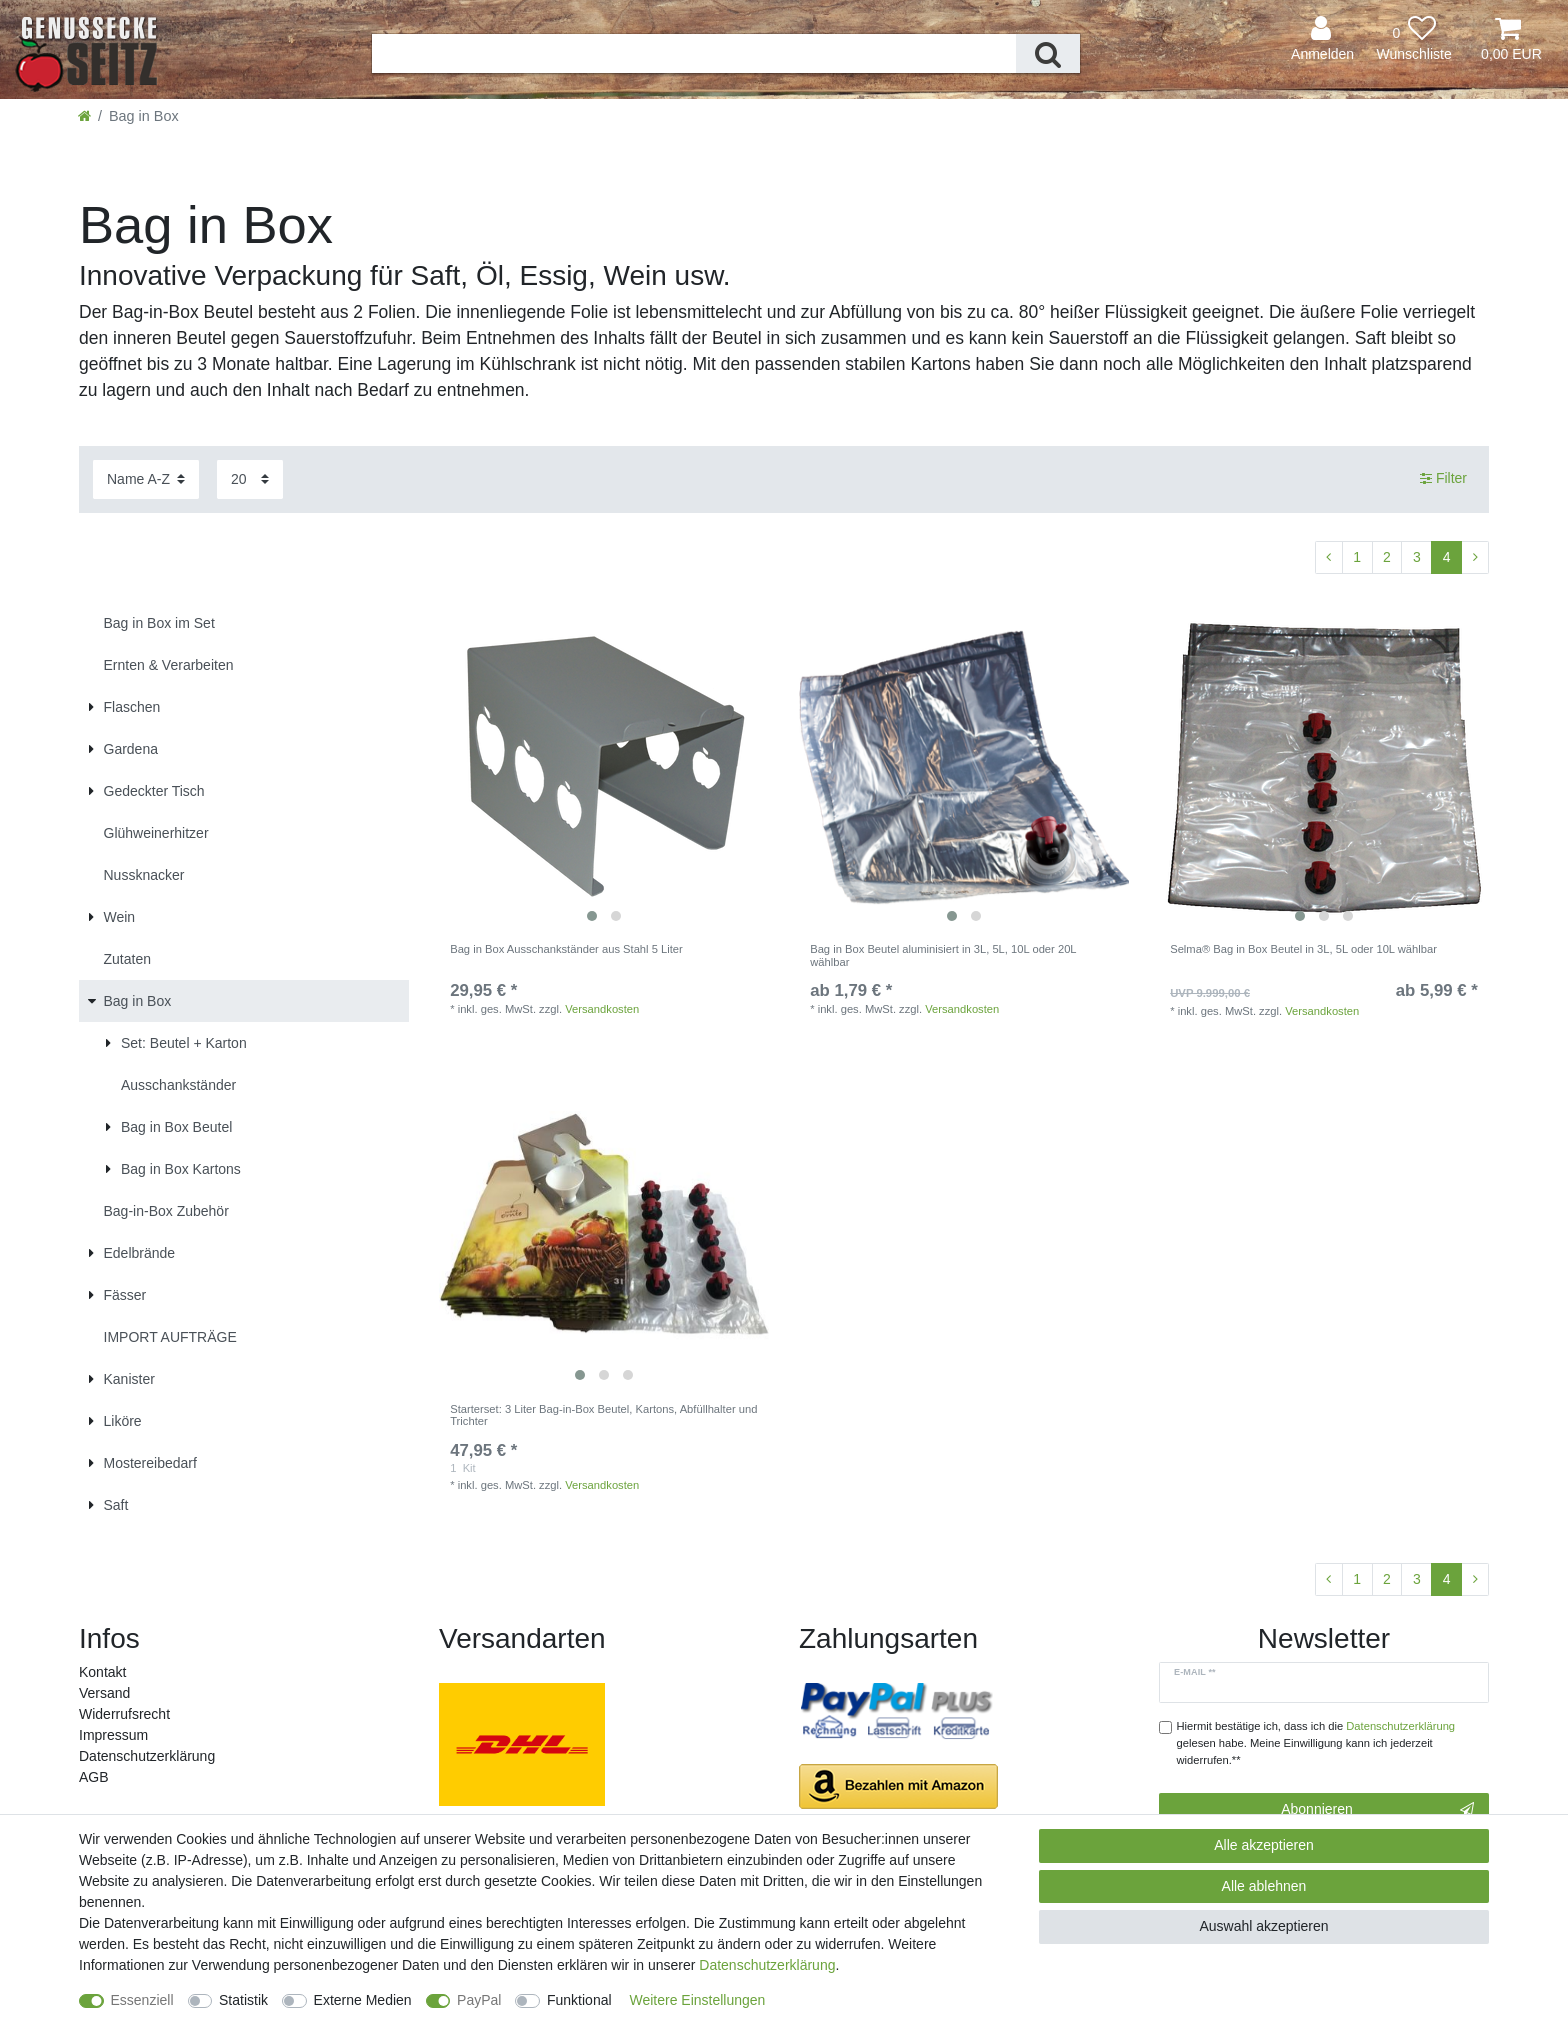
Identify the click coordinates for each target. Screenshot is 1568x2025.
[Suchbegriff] (694, 53)
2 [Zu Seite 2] (1387, 557)
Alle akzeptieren (1264, 1845)
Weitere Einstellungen (697, 2000)
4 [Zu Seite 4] (1447, 557)
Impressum (113, 1735)
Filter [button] (1443, 479)
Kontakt (102, 1672)
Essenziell (142, 2000)
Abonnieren (1377, 1810)
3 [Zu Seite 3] (1417, 557)
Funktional (579, 2000)
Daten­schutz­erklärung (147, 1756)
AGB (94, 1777)
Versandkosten (602, 1009)
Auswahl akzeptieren (1263, 1926)
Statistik (243, 2000)
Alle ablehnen (1264, 1886)
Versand (104, 1693)
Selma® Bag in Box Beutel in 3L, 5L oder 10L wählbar (1303, 949)
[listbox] (604, 767)
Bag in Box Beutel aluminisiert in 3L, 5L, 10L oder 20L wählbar (943, 955)
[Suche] (1048, 53)
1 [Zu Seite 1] (1357, 557)
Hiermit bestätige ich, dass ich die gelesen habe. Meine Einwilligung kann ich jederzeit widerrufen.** (1316, 1743)
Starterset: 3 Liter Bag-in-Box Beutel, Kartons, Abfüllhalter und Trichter (603, 1415)
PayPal (479, 2000)
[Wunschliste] (1414, 39)
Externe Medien (363, 2000)
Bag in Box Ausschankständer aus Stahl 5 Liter (566, 949)
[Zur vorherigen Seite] (1329, 558)
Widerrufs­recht (124, 1714)
